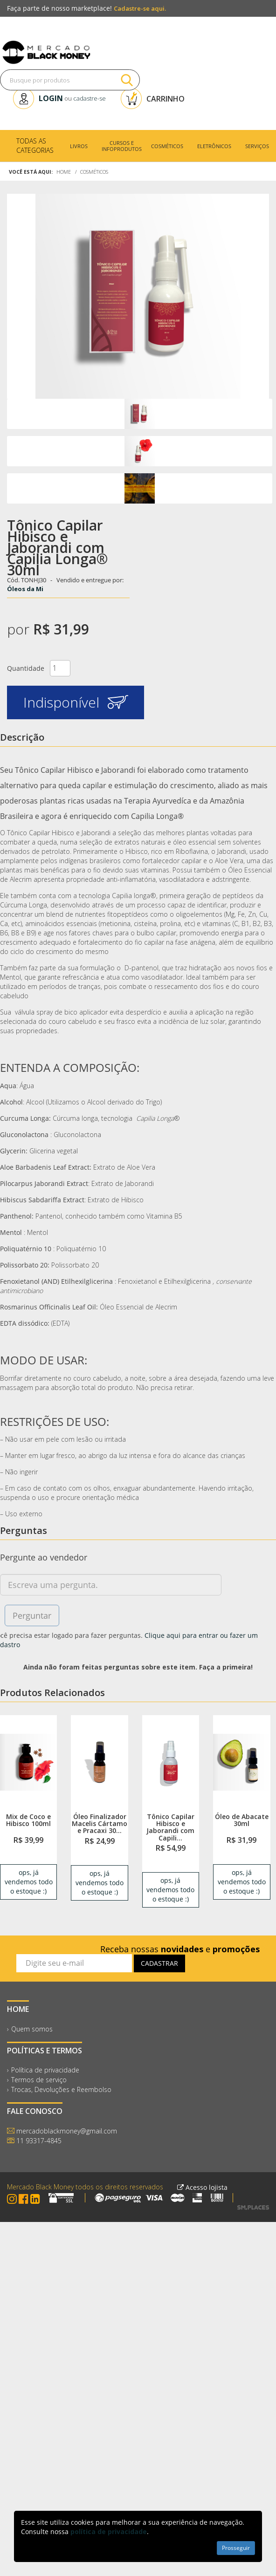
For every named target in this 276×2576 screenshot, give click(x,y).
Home (63, 172)
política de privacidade (108, 2531)
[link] (28, 1761)
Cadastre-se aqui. (140, 8)
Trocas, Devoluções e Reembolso (61, 2089)
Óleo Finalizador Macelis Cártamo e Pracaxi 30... (99, 1823)
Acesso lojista (202, 2187)
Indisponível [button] (75, 702)
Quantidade (25, 668)
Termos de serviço (39, 2079)
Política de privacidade (45, 2069)
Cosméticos (94, 172)
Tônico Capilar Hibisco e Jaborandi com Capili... (170, 1827)
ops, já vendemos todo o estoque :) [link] (29, 1881)
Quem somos (32, 2028)
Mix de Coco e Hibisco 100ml (28, 1820)
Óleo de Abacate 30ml (242, 1820)
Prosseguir (236, 2548)
